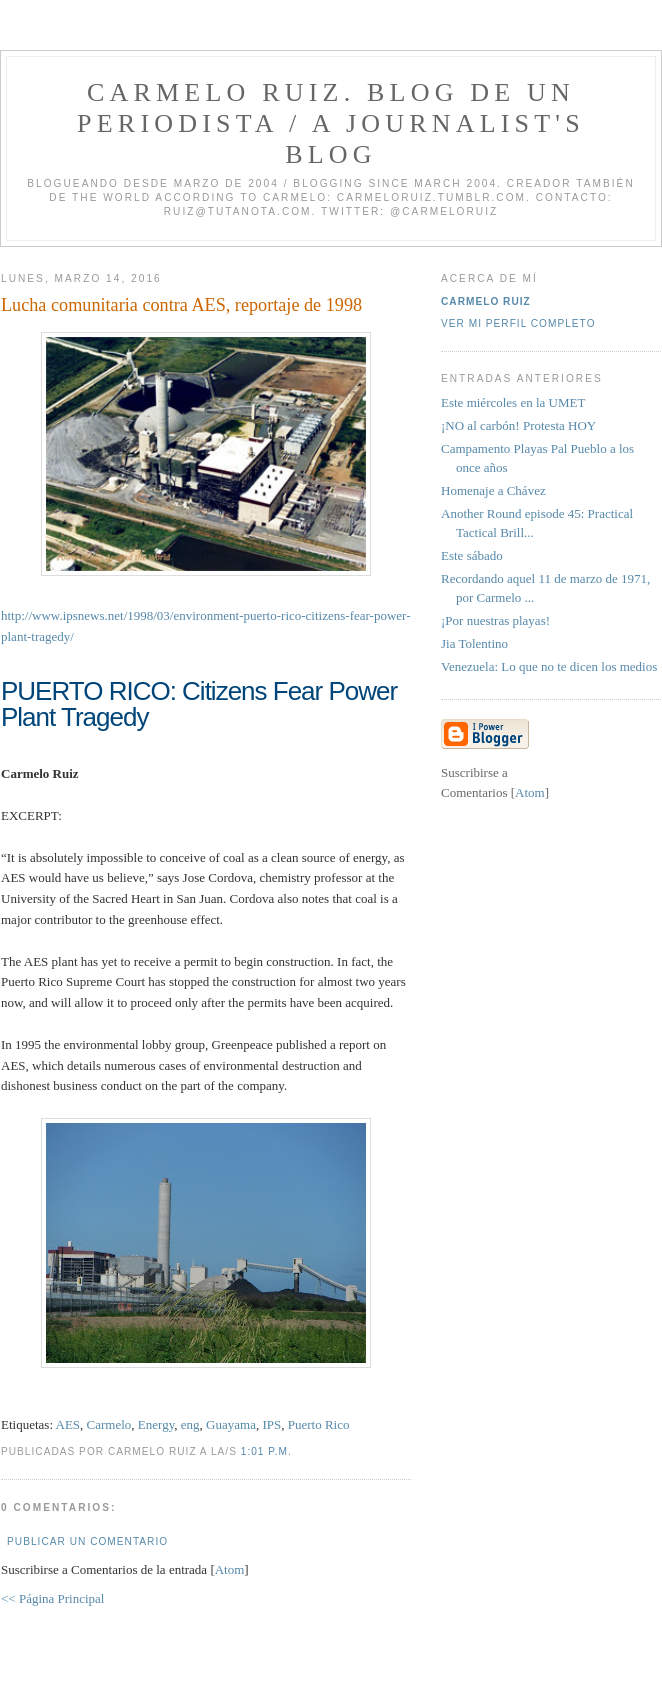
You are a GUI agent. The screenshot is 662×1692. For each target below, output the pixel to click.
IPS (271, 1424)
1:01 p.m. (266, 1451)
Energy (156, 1424)
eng (190, 1424)
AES (68, 1424)
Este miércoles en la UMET (513, 402)
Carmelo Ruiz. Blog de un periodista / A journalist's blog (331, 123)
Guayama (231, 1424)
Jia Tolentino (474, 643)
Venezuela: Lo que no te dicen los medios (549, 666)
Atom (230, 1569)
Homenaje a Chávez (493, 490)
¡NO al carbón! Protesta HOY (518, 425)
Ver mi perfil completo (518, 323)
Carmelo (109, 1424)
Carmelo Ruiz (486, 301)
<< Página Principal (52, 1598)
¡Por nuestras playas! (495, 620)
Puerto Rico (319, 1424)
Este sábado (472, 555)
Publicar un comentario (87, 1541)
